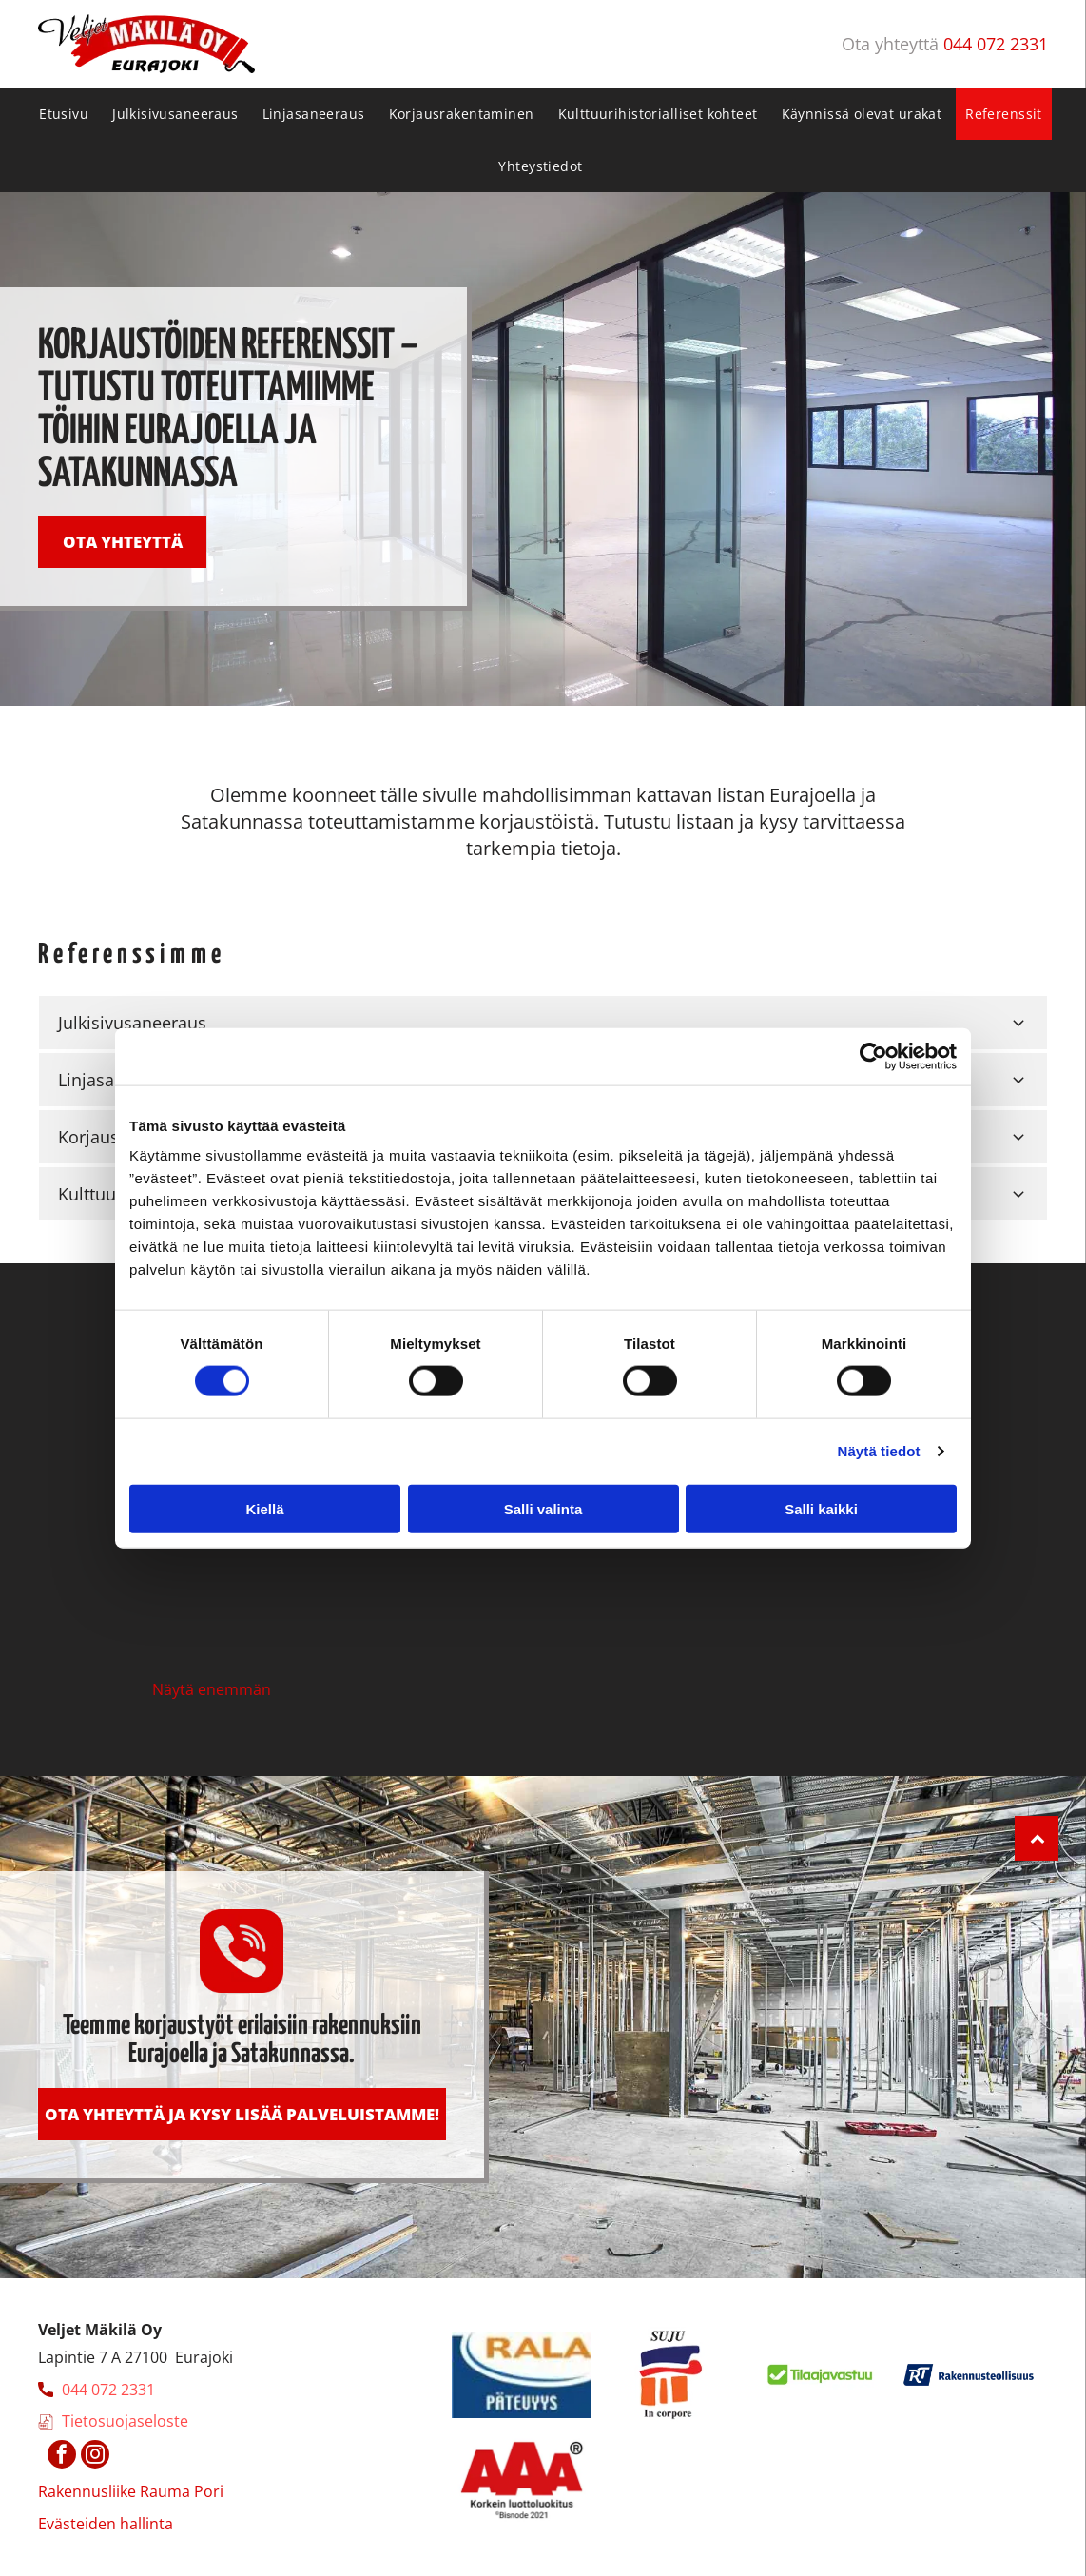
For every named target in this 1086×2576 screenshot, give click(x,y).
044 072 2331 (995, 43)
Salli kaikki (821, 1508)
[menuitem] (66, 114)
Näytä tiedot (879, 1451)
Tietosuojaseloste (125, 2420)
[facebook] (62, 2456)
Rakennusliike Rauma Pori (130, 2491)
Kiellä (264, 1508)
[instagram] (95, 2456)
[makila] (249, 1576)
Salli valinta (543, 1508)
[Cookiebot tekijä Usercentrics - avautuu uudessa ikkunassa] (873, 1057)
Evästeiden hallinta (105, 2523)
